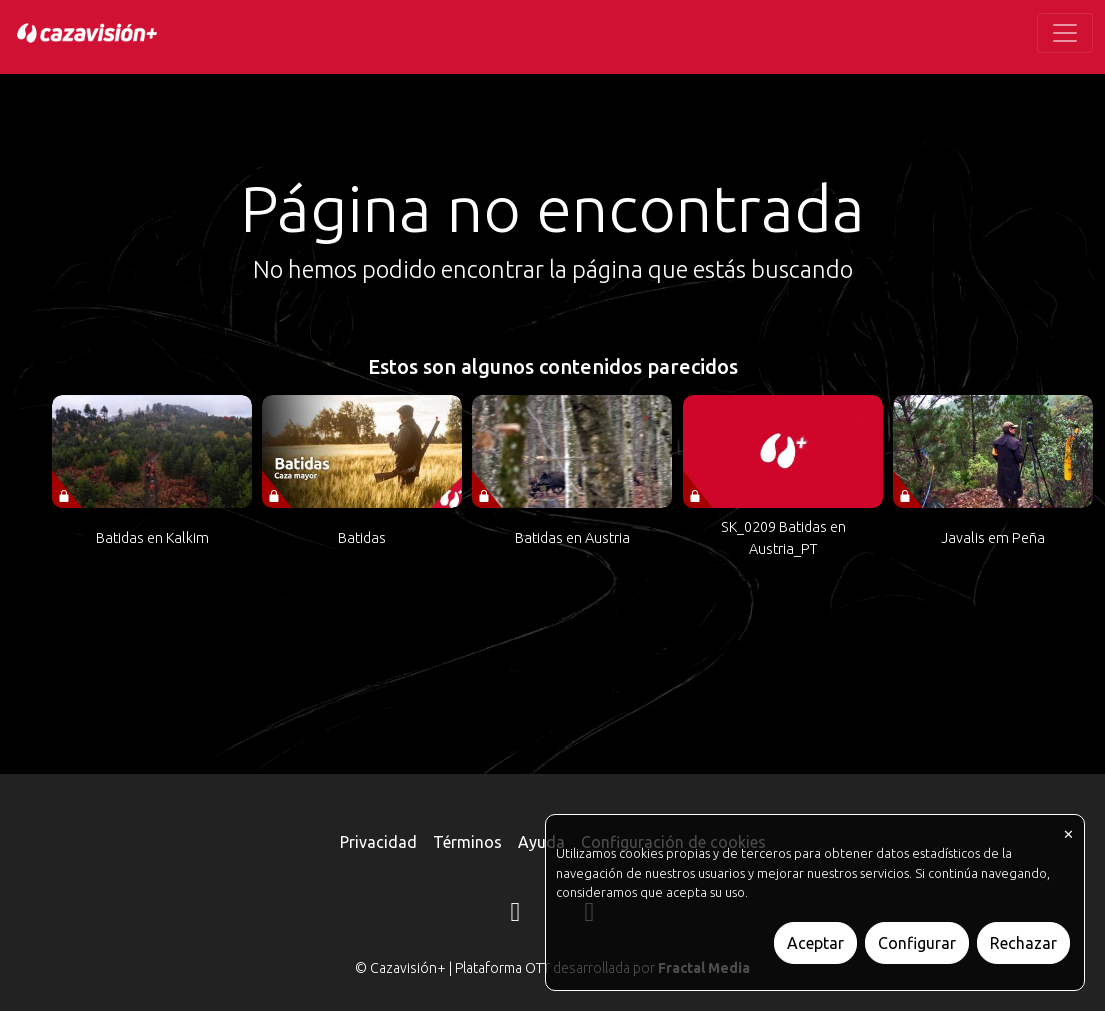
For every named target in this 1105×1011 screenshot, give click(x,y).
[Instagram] (516, 915)
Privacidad (378, 842)
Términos (467, 842)
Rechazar (1023, 943)
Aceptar (815, 943)
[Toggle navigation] (1065, 33)
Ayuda (541, 842)
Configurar (917, 943)
